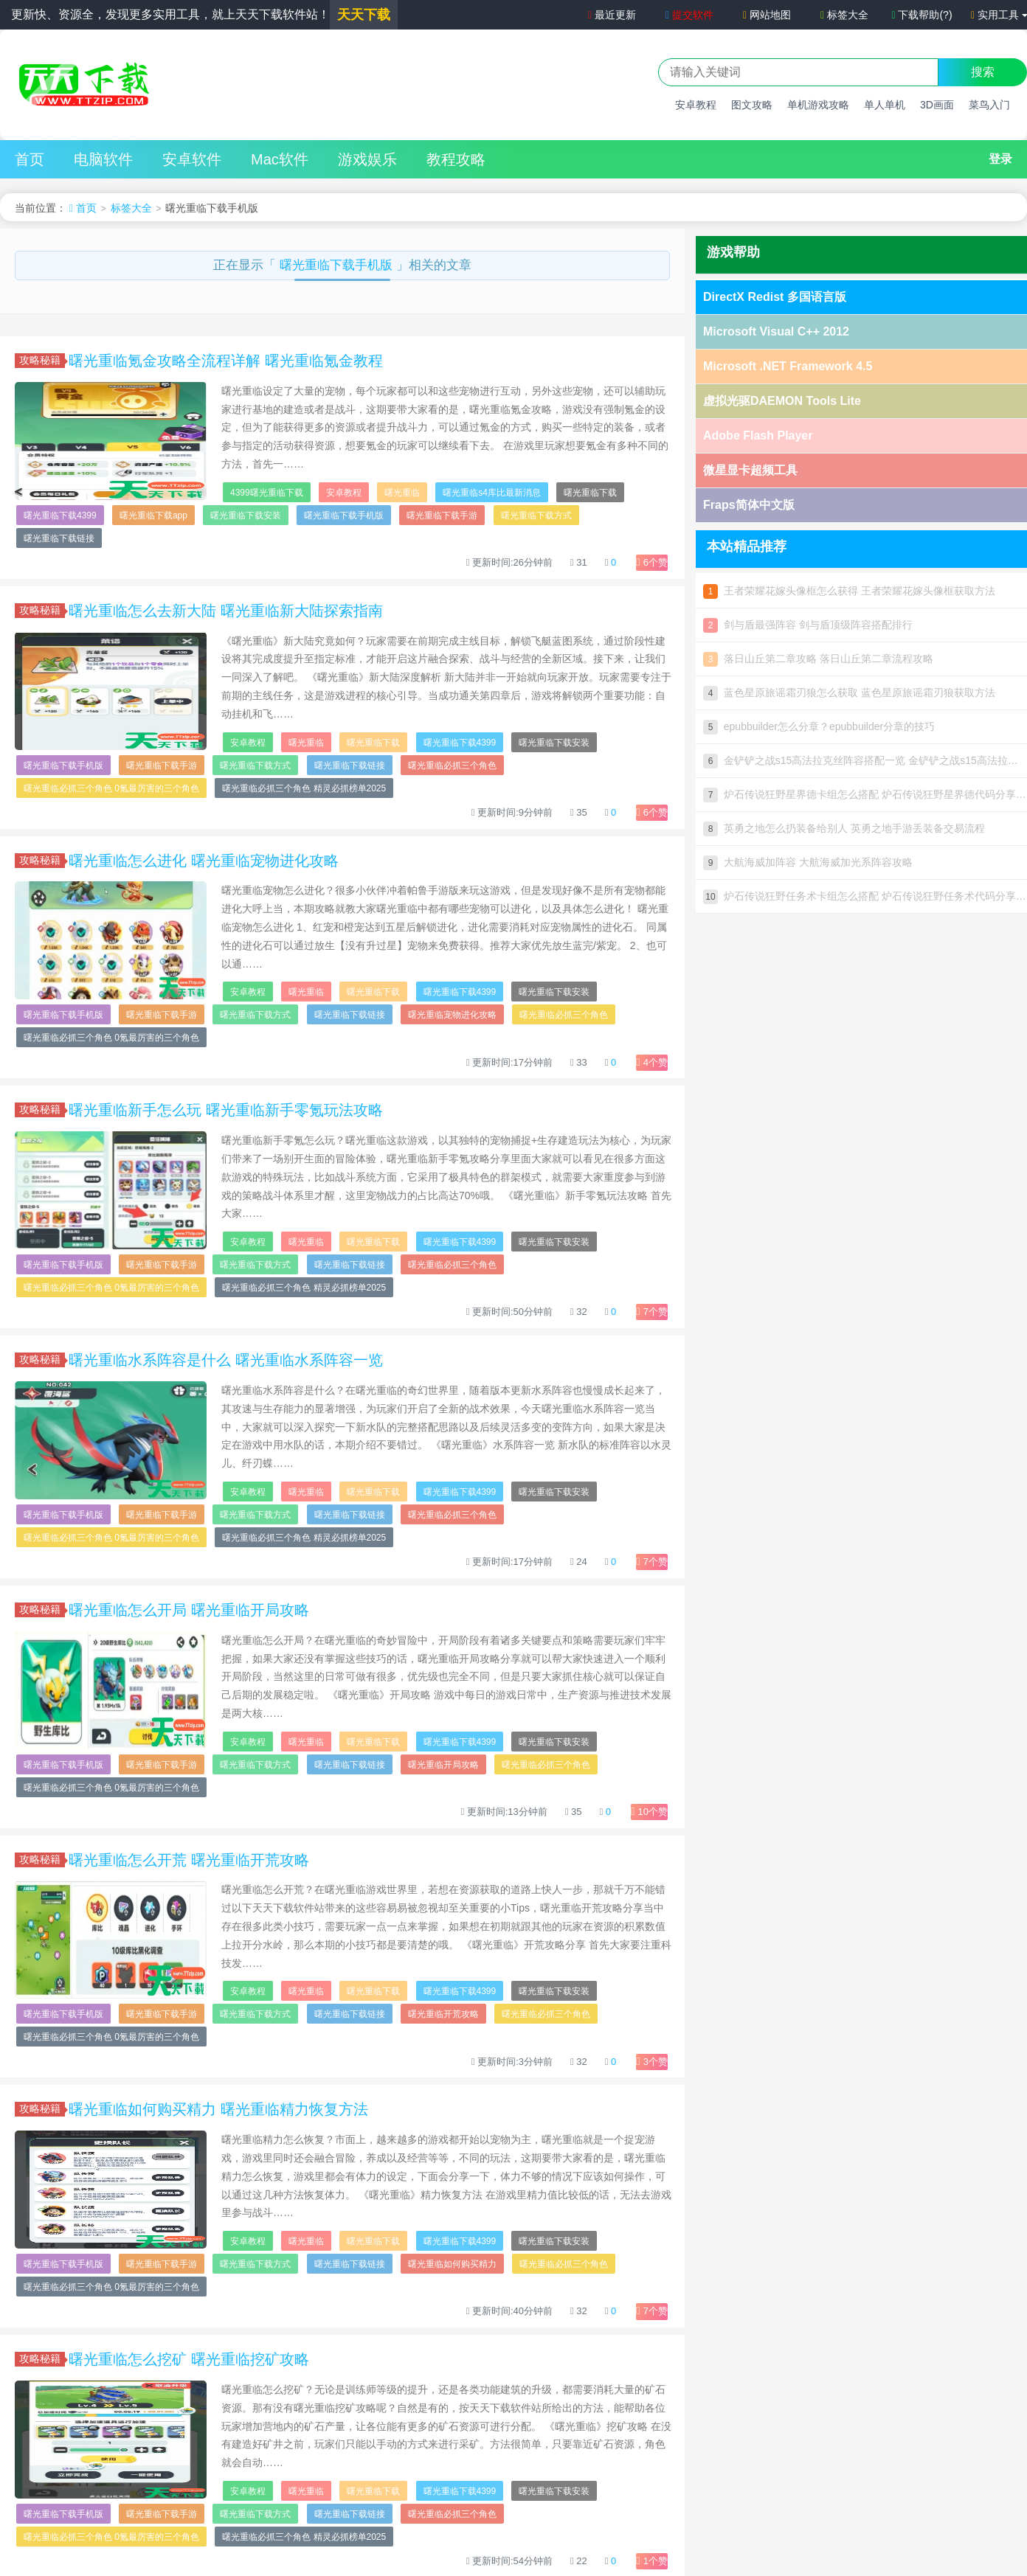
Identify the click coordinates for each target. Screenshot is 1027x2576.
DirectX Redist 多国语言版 (774, 297)
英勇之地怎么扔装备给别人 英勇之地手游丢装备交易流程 (844, 828)
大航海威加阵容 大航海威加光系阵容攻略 (808, 862)
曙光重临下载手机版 (338, 265)
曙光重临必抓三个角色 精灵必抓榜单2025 (304, 788)
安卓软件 (191, 159)
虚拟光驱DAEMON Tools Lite (782, 401)
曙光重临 (402, 492)
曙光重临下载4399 (60, 515)
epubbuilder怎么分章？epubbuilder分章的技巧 (819, 726)
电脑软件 (103, 159)
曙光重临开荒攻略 (443, 2014)
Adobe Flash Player (758, 435)
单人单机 (884, 105)
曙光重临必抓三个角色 (452, 765)
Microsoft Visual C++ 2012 (776, 331)
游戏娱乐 (367, 159)
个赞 (652, 562)
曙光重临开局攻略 (443, 1765)
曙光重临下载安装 (245, 515)
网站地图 (767, 15)
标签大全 (844, 15)
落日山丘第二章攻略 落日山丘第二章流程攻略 (818, 658)
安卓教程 (695, 105)
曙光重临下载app (153, 515)
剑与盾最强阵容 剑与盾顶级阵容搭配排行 (808, 625)
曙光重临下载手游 (442, 515)
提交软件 (689, 15)
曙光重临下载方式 (536, 515)
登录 (1000, 159)
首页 (29, 159)
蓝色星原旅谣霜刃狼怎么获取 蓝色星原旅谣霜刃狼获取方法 (849, 692)
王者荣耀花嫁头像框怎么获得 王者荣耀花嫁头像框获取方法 (849, 591)
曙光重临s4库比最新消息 (492, 492)
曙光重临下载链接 (59, 538)
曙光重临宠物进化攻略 (452, 1015)
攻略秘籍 (42, 360)
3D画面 (937, 105)
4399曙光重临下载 (266, 492)
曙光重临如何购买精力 (452, 2264)
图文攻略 (751, 105)
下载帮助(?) (921, 15)
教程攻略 (455, 159)
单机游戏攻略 (818, 105)
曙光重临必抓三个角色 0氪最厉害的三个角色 (111, 788)
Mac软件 (279, 159)
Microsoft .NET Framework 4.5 (787, 366)
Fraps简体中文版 (749, 505)
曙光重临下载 (590, 492)
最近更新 (610, 15)
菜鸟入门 (989, 105)
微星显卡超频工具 (750, 470)
